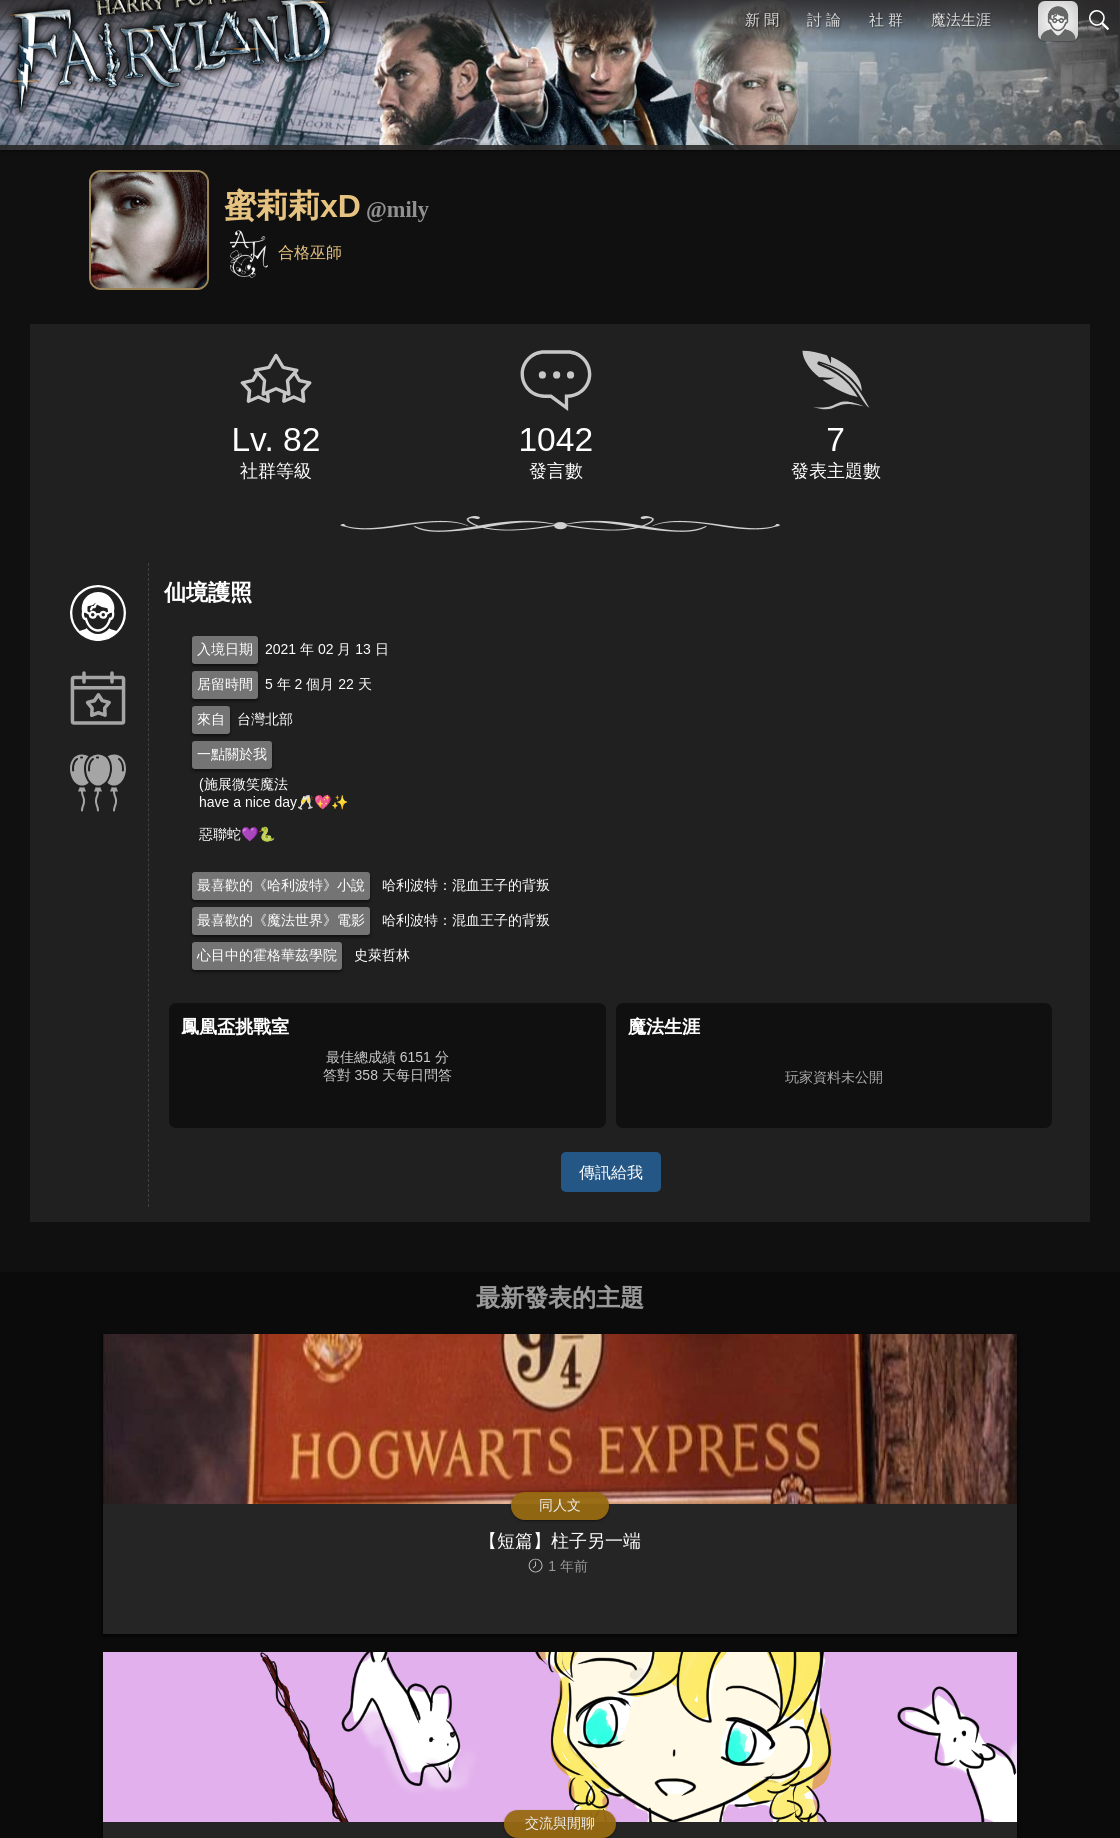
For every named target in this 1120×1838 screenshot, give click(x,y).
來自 (211, 719)
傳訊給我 (611, 1171)
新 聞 (763, 19)
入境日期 (225, 649)
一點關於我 (232, 754)
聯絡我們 (1067, 1789)
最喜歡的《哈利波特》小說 (281, 885)
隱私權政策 (995, 1789)
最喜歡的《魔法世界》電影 (281, 920)
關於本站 (859, 1789)
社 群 (886, 19)
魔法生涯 (961, 19)
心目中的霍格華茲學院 (267, 955)
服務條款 (924, 1789)
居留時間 (225, 684)
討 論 (825, 19)
